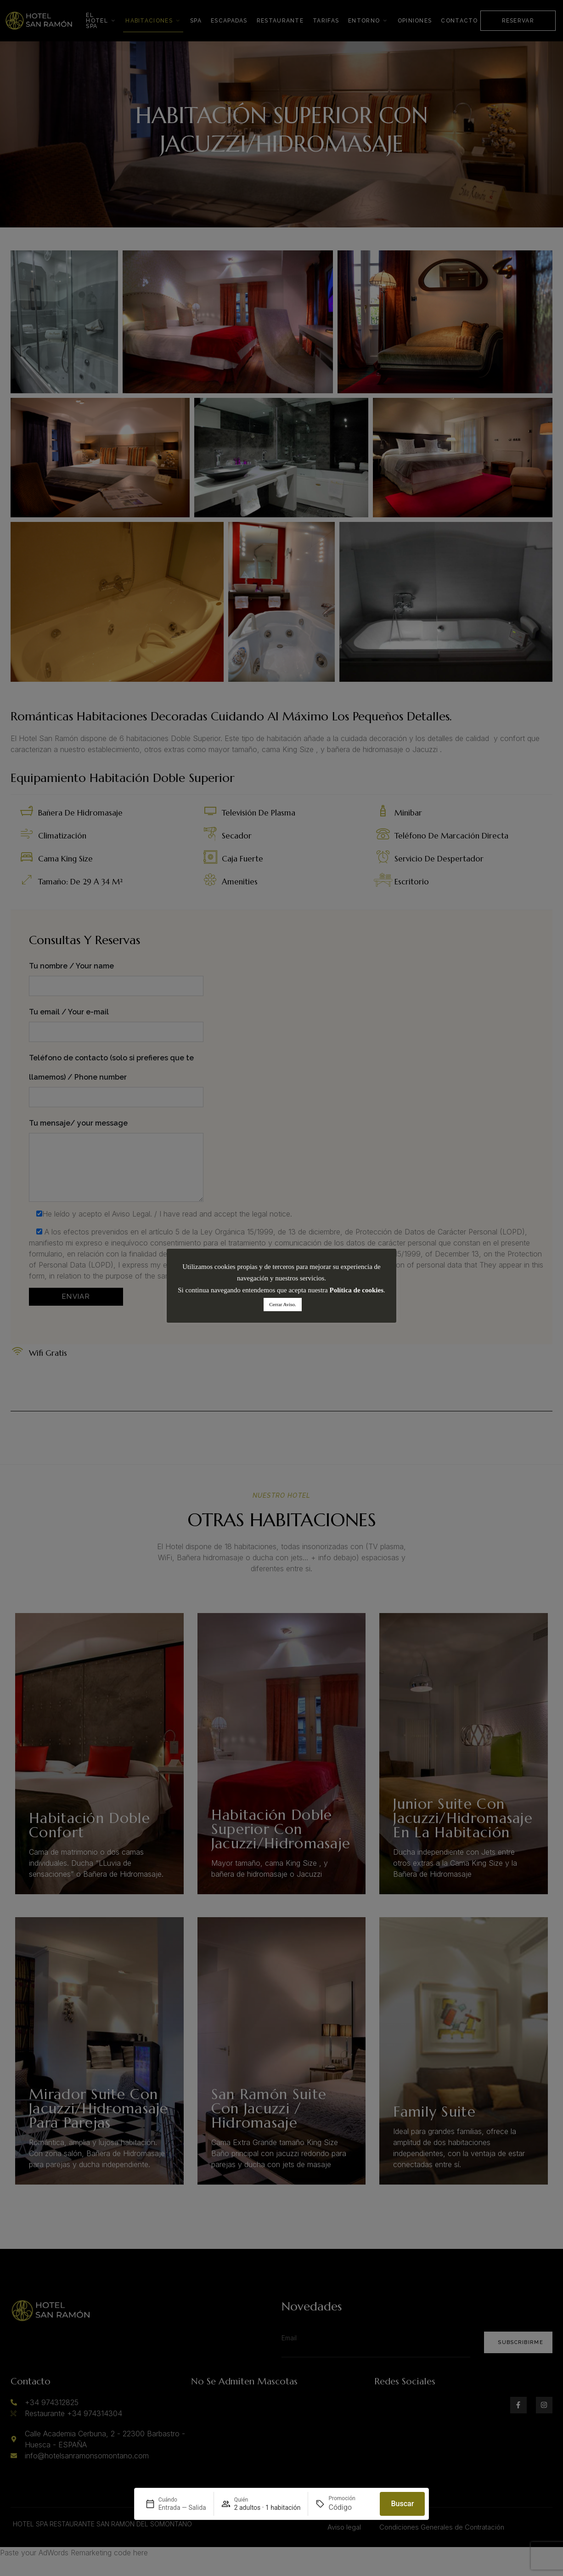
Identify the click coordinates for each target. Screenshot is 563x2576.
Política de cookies (356, 1290)
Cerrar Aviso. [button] (282, 1304)
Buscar (402, 2503)
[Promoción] (350, 2507)
